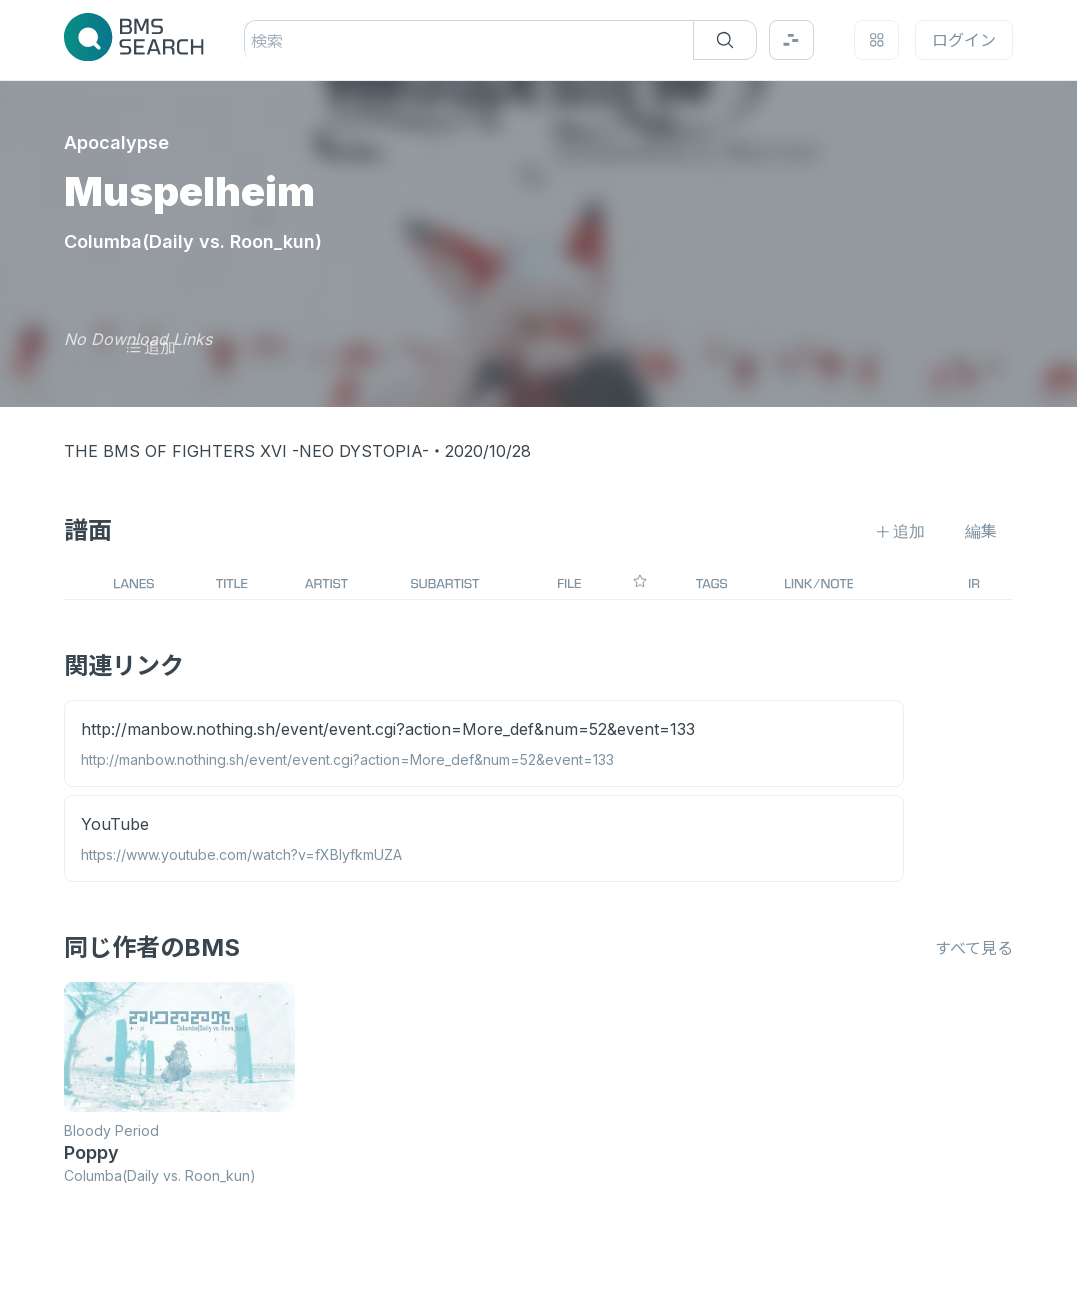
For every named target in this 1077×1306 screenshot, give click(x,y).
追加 (150, 347)
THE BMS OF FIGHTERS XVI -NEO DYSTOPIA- (246, 451)
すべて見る (974, 948)
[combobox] (253, 41)
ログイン (964, 40)
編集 (981, 531)
